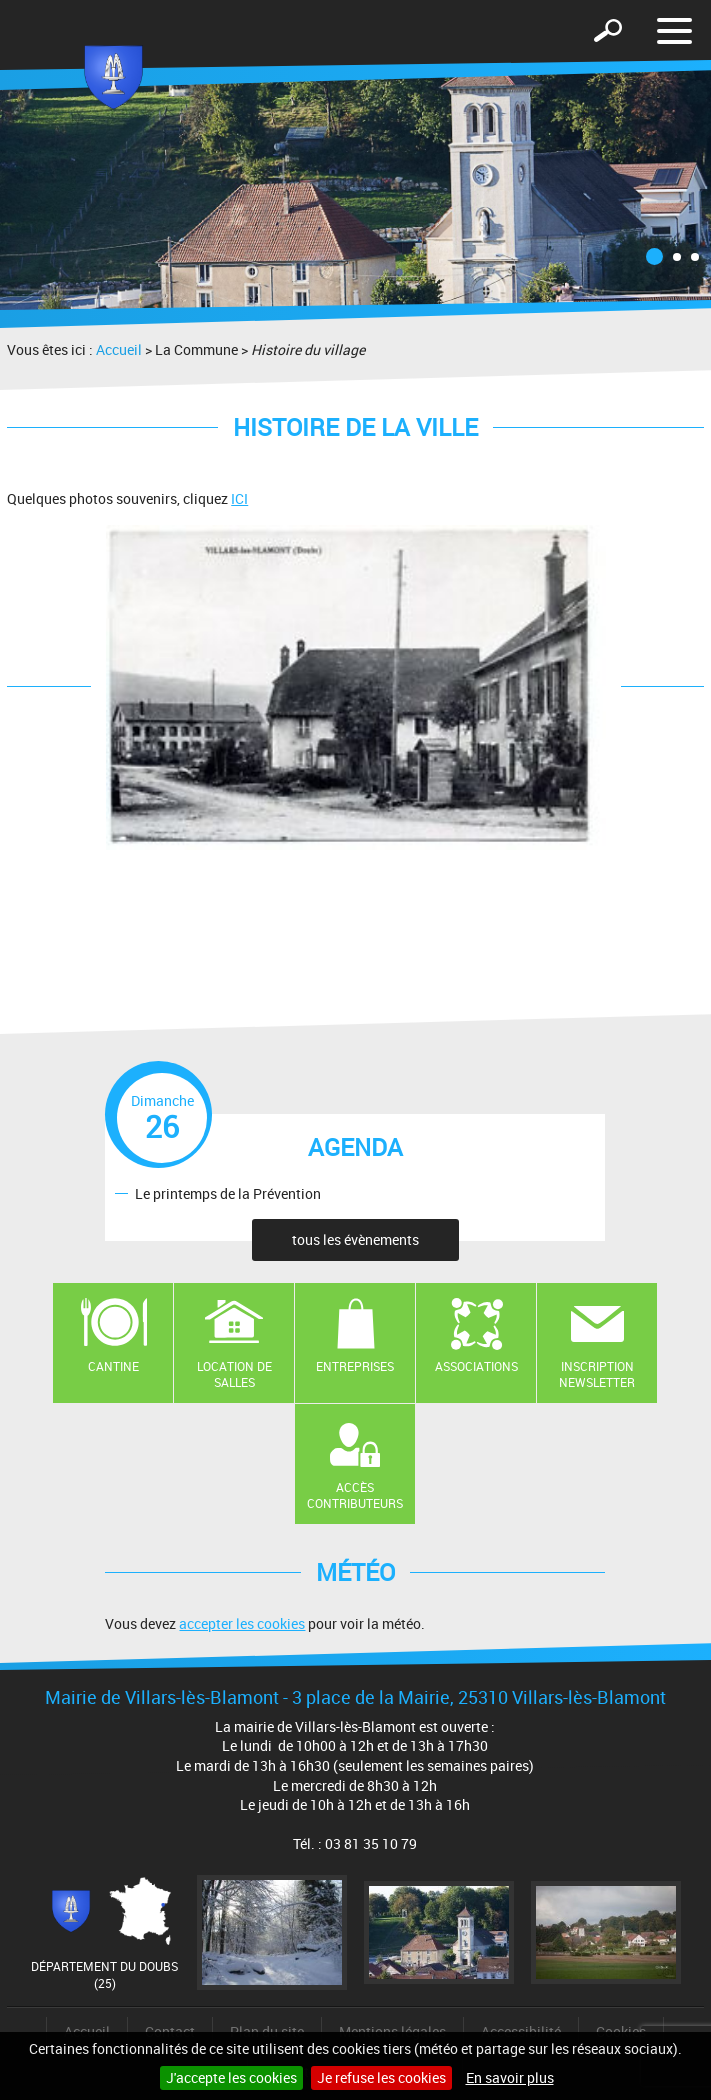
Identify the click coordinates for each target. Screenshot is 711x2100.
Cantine (113, 1366)
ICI (239, 498)
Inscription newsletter (597, 1374)
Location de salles (234, 1374)
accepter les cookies (242, 1623)
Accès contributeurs (355, 1495)
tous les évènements (355, 1239)
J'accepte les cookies (231, 2077)
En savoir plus (510, 2077)
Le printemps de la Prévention (228, 1192)
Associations (476, 1366)
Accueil (119, 349)
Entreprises (355, 1366)
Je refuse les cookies (381, 2077)
